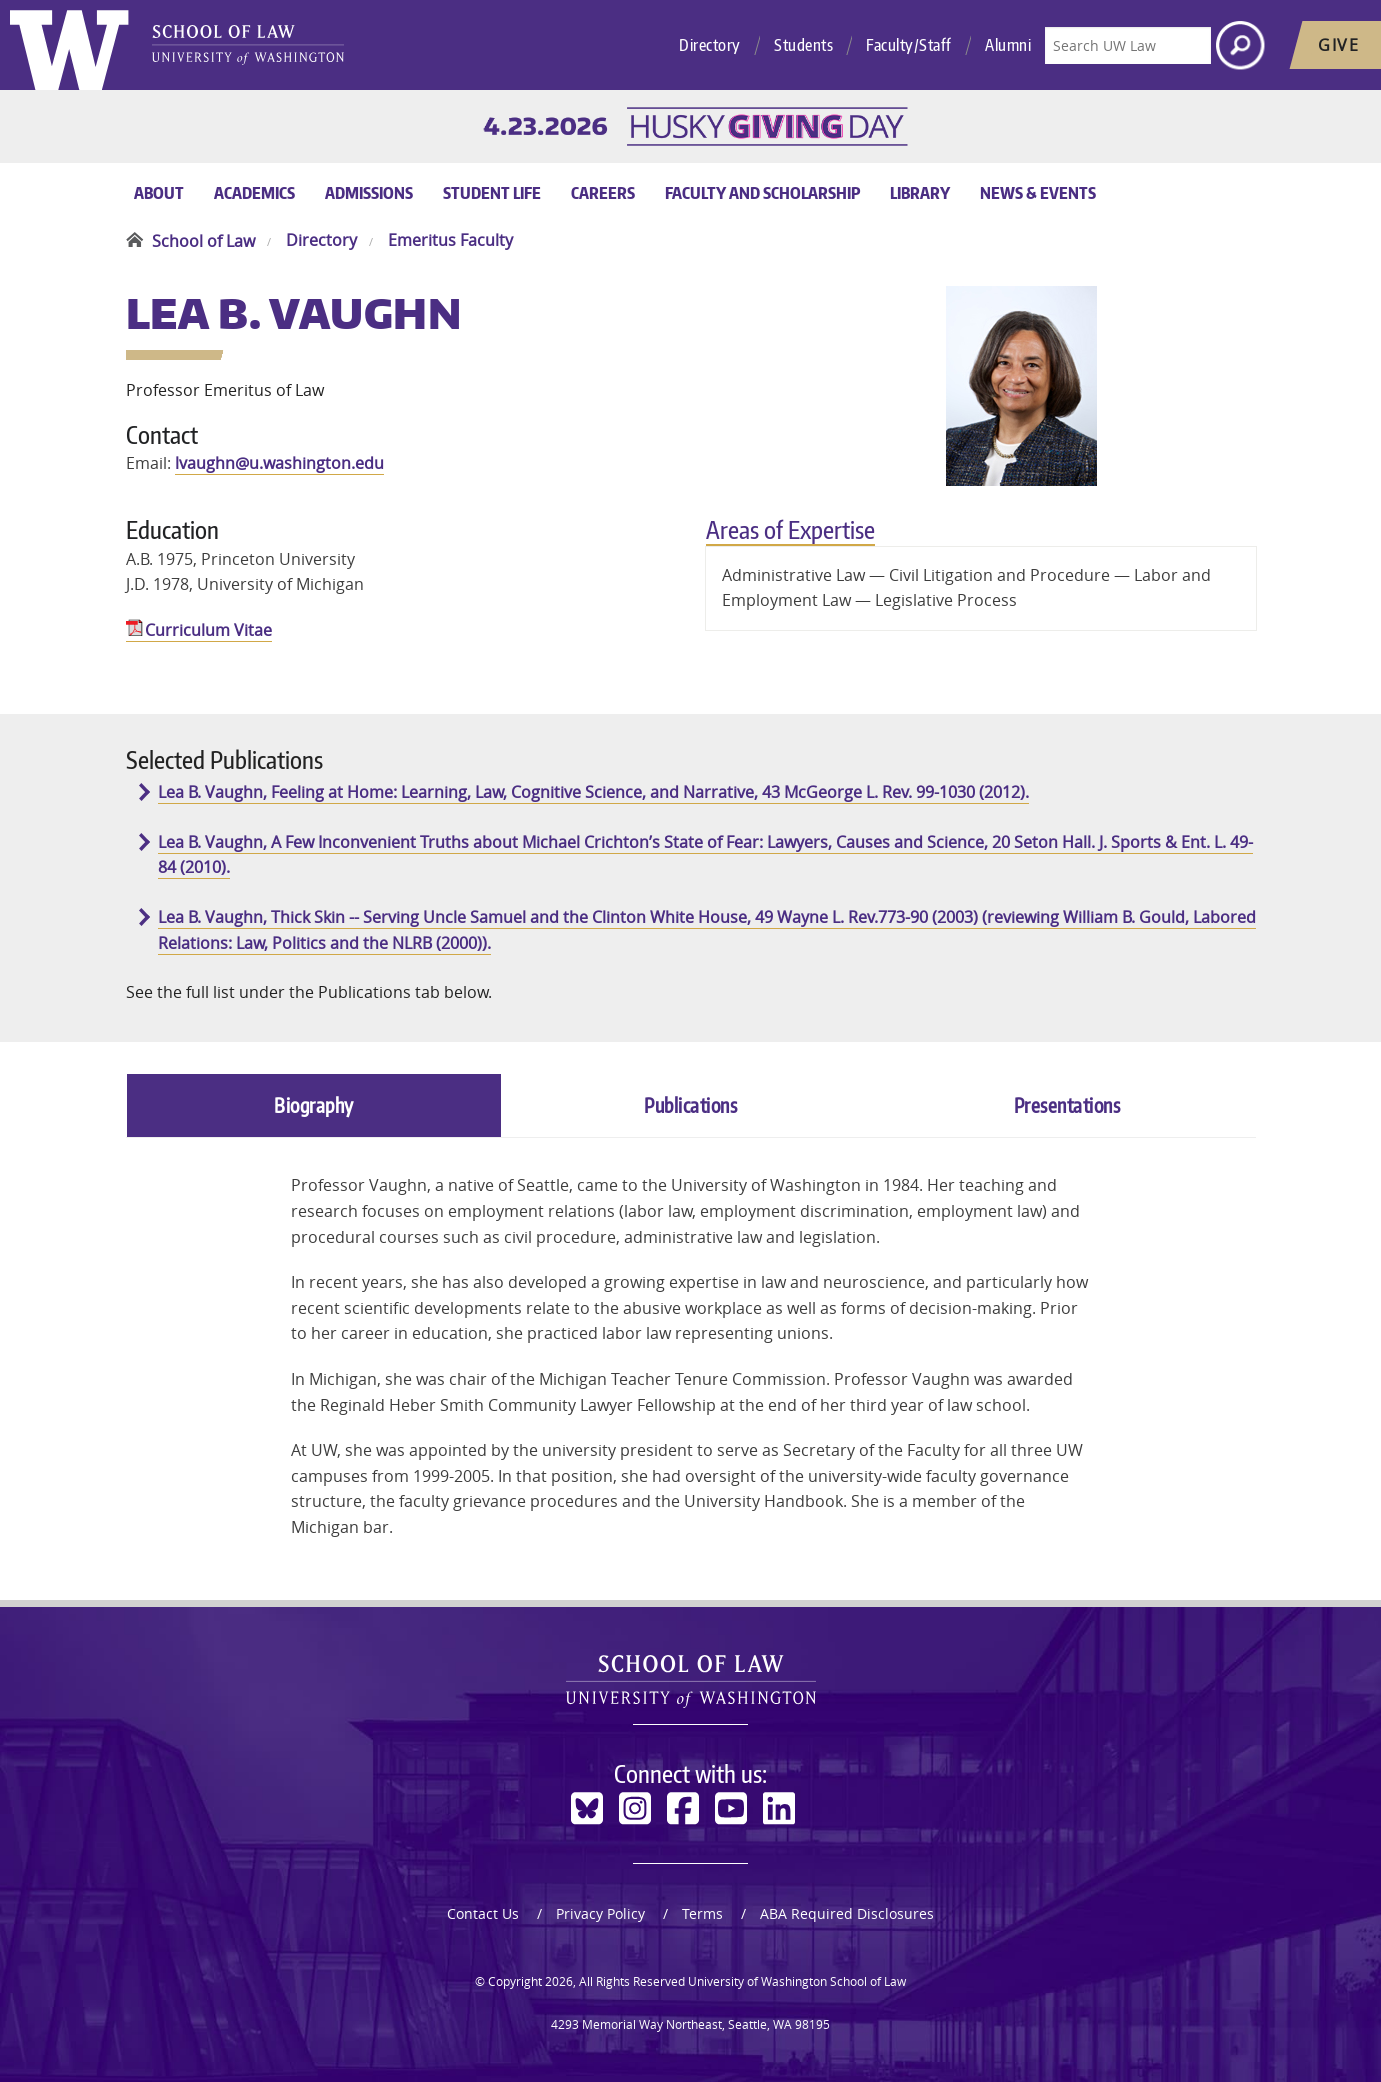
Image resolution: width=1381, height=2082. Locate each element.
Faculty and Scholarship (762, 193)
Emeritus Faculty (450, 241)
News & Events (1038, 193)
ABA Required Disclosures (847, 1913)
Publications (690, 1105)
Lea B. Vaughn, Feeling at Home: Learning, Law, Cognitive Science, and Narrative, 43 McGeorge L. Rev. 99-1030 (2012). (593, 792)
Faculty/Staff (909, 45)
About (159, 193)
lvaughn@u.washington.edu (279, 463)
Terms (702, 1913)
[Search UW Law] (1128, 45)
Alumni (1008, 45)
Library (920, 193)
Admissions (369, 193)
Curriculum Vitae (208, 630)
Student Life (492, 193)
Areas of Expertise (790, 529)
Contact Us (483, 1913)
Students (803, 45)
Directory (710, 45)
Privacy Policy (600, 1913)
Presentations (1067, 1105)
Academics (254, 193)
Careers (603, 193)
